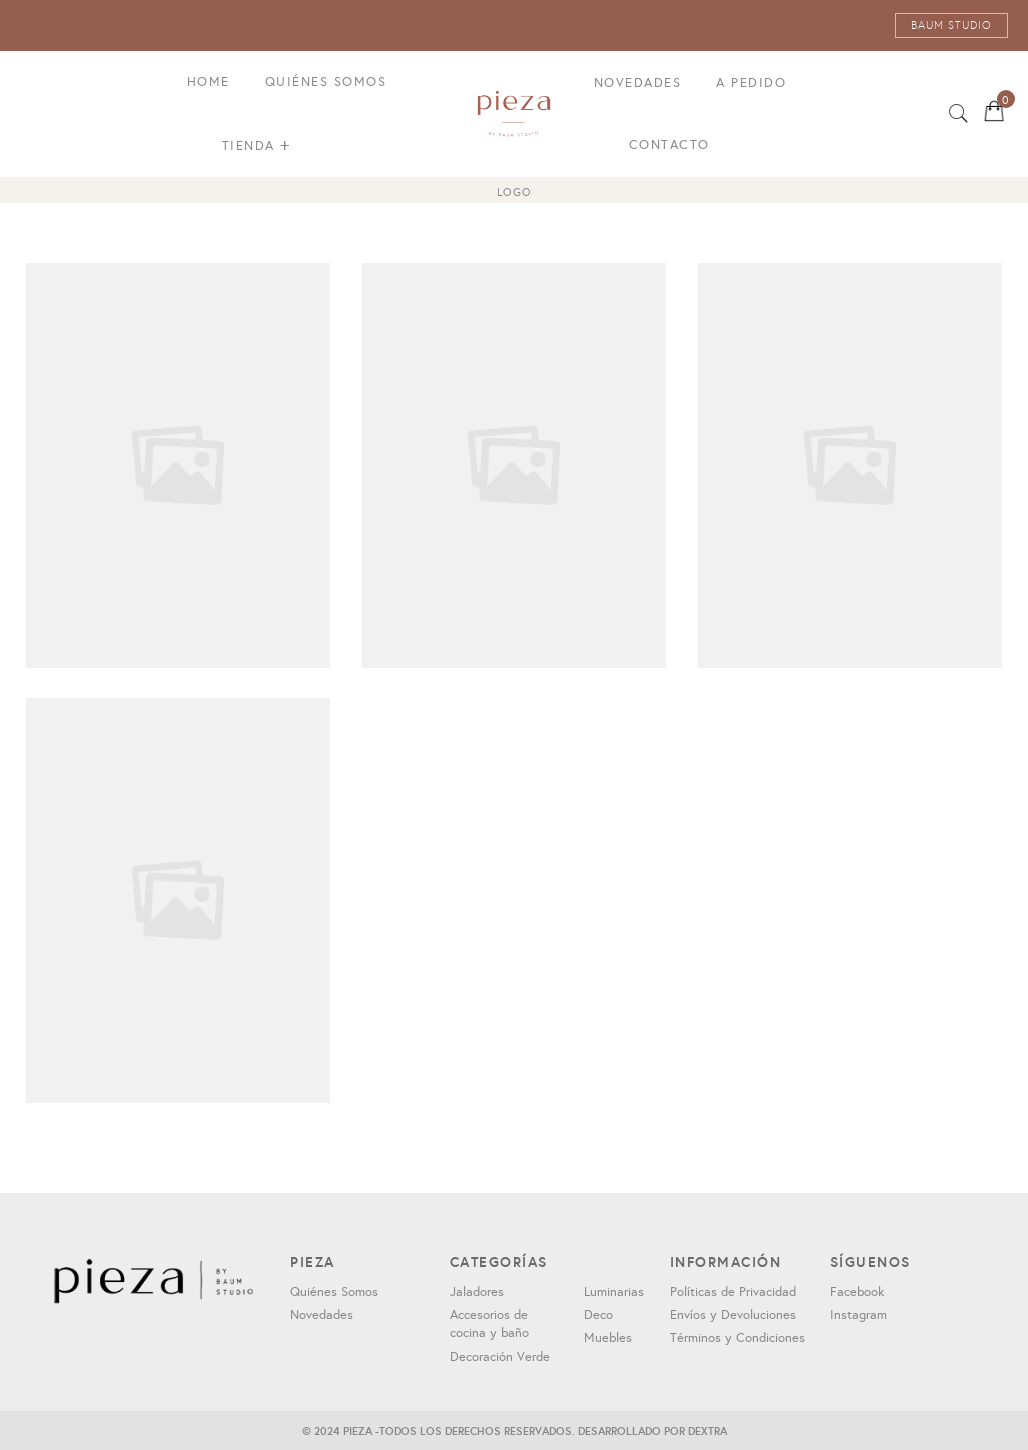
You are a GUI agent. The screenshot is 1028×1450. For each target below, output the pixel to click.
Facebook (857, 1292)
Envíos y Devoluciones (733, 1315)
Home (208, 82)
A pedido (751, 83)
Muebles (608, 1338)
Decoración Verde (500, 1357)
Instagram (858, 1315)
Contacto (669, 145)
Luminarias (614, 1292)
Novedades (638, 83)
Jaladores (477, 1292)
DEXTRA (707, 1431)
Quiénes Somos (326, 82)
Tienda (256, 146)
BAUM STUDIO (951, 25)
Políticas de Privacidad (733, 1292)
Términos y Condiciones (737, 1338)
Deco (598, 1315)
